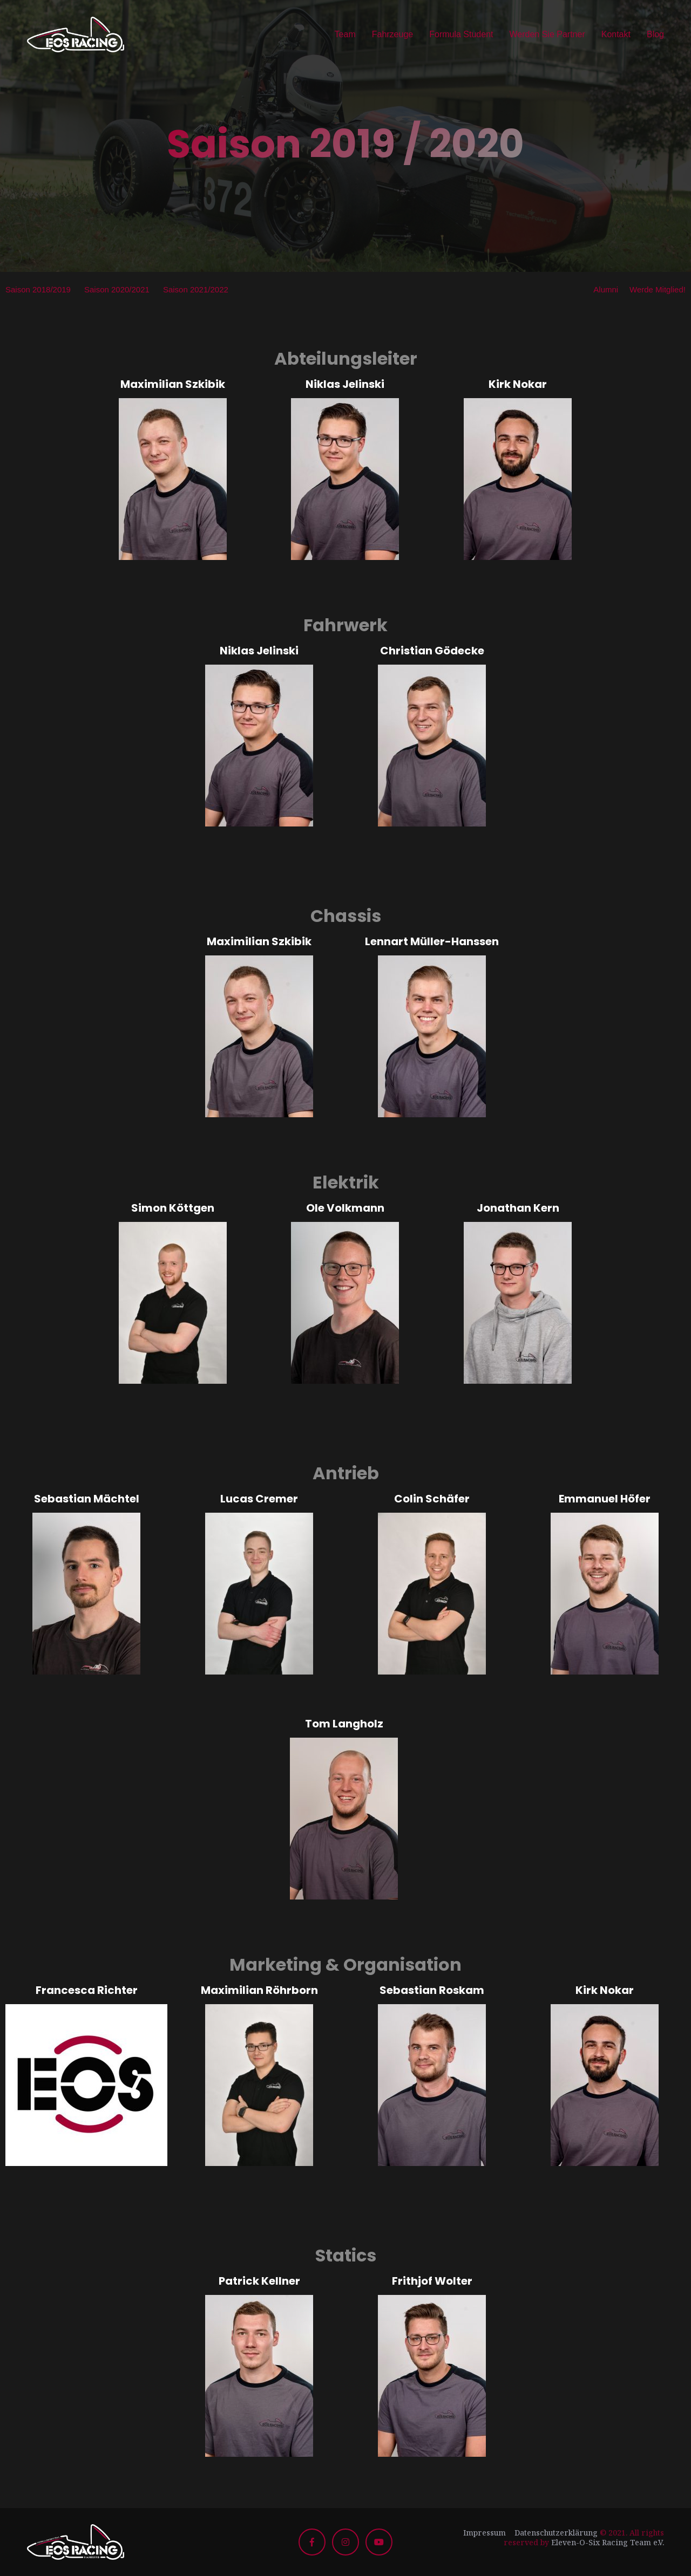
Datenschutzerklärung (556, 2532)
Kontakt (616, 34)
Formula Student (461, 34)
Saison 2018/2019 (38, 289)
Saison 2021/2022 (195, 289)
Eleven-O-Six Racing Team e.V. (607, 2542)
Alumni (605, 289)
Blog (655, 34)
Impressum (484, 2532)
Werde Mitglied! (657, 289)
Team (345, 34)
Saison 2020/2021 (117, 289)
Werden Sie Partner (547, 34)
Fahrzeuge (393, 34)
